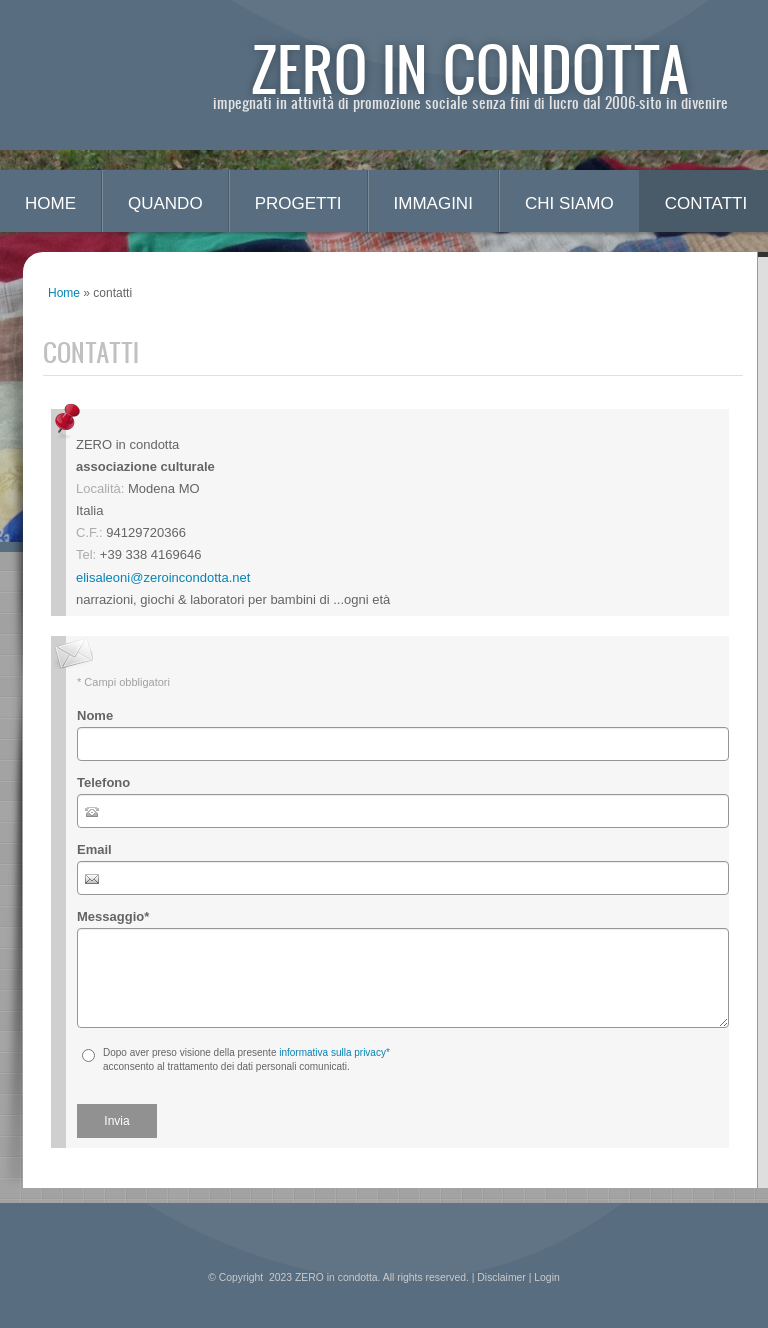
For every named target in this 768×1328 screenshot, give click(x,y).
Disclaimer (501, 1277)
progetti (298, 203)
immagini (433, 203)
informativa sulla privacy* (334, 1052)
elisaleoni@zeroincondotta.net (163, 577)
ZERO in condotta (470, 67)
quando (165, 203)
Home (50, 203)
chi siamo (569, 203)
